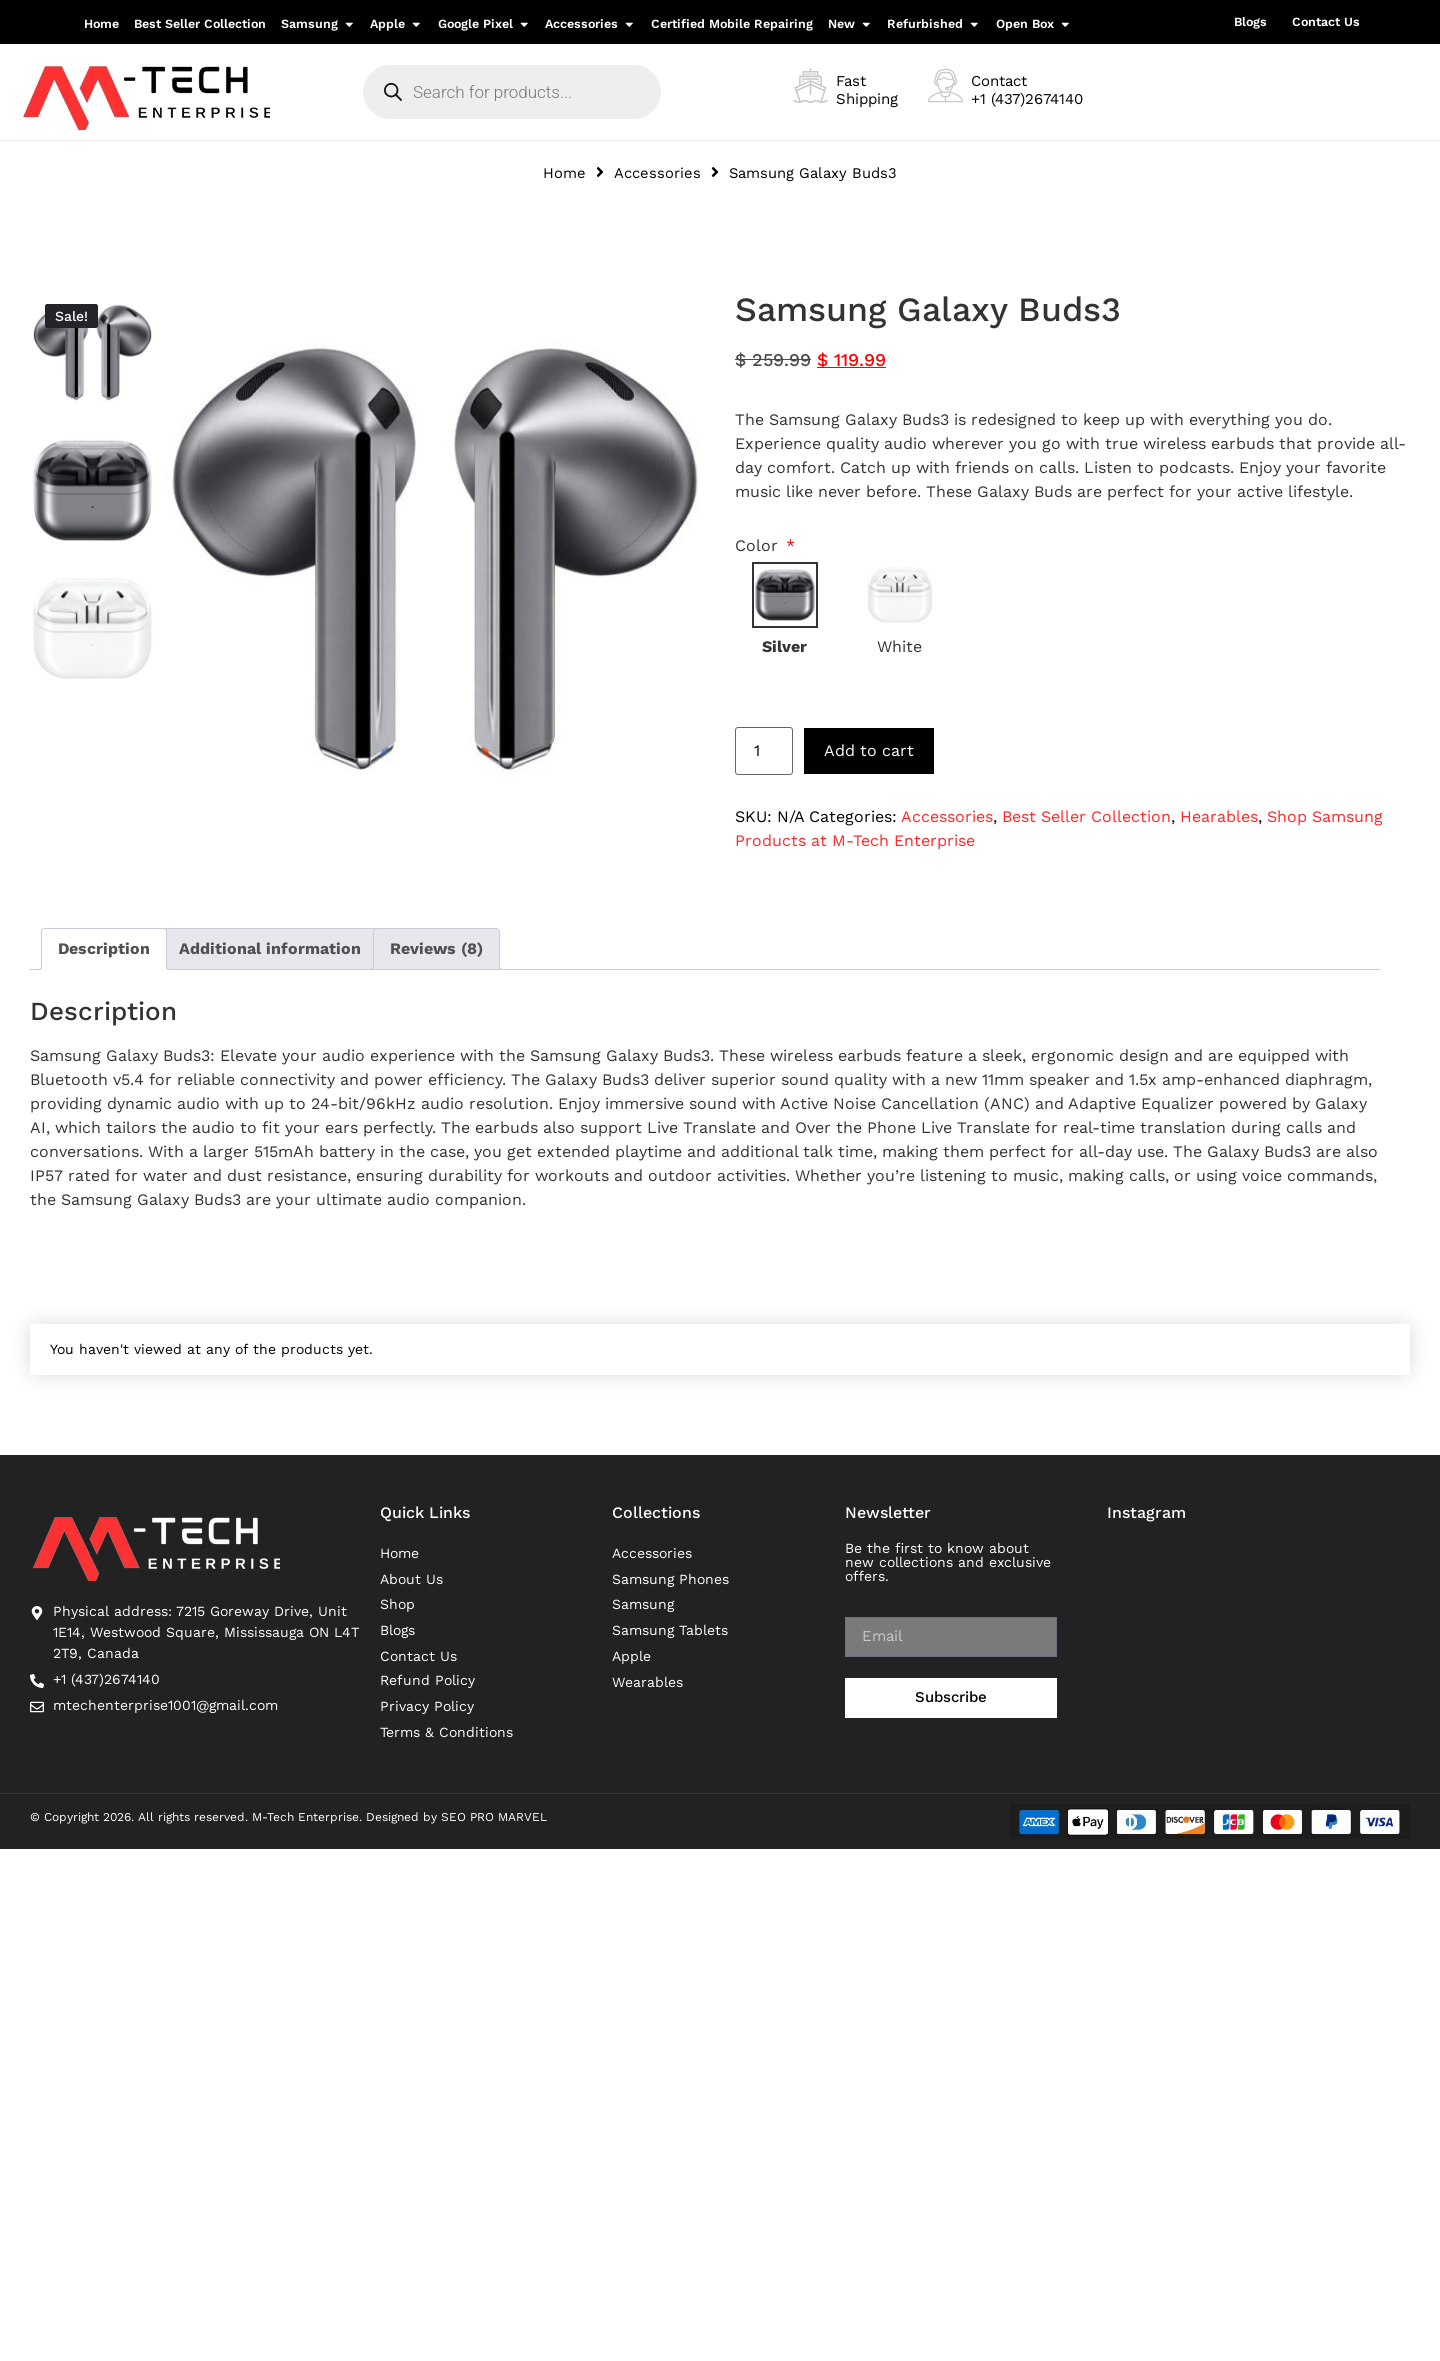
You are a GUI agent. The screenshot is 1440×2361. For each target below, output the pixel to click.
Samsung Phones (670, 1580)
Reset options (781, 683)
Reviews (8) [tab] (436, 948)
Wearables (647, 1684)
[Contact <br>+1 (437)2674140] (945, 85)
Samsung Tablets (670, 1632)
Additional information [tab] (270, 948)
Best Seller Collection (1086, 816)
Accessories (657, 173)
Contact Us (1326, 21)
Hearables (1219, 816)
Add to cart (869, 750)
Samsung (643, 1606)
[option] (92, 352)
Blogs (1250, 21)
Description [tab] (104, 948)
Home (564, 173)
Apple (631, 1658)
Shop (397, 1606)
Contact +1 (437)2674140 (1027, 90)
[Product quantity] (764, 751)
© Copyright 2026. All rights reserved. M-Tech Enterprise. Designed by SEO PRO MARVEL (288, 1818)
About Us (411, 1580)
